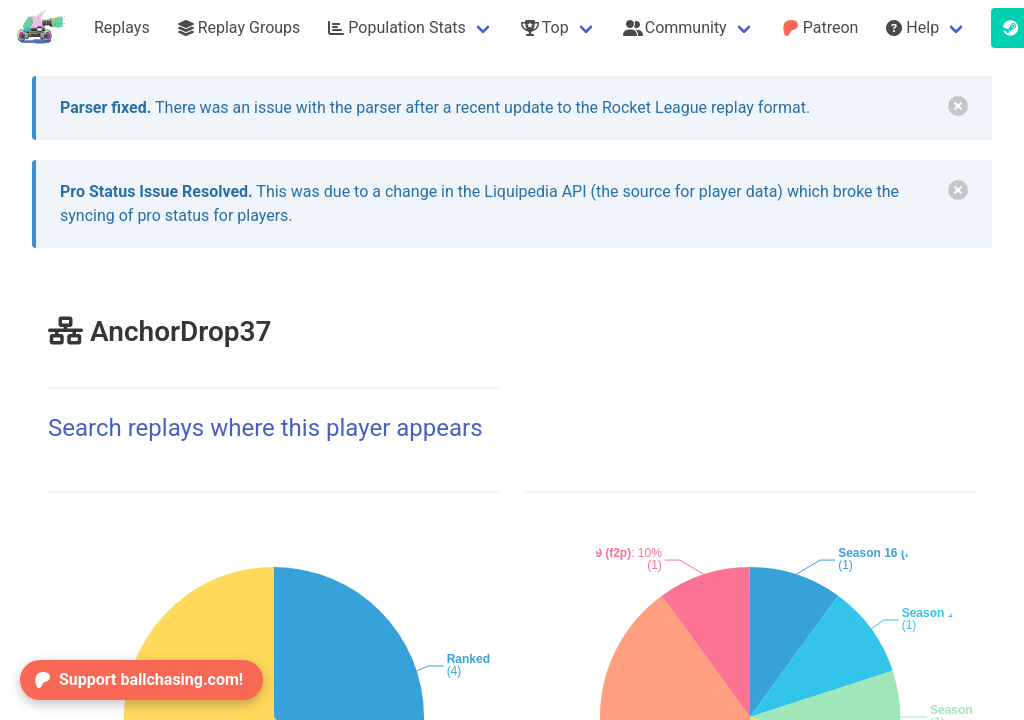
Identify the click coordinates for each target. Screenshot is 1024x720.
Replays (122, 27)
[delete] (958, 106)
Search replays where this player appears (265, 428)
